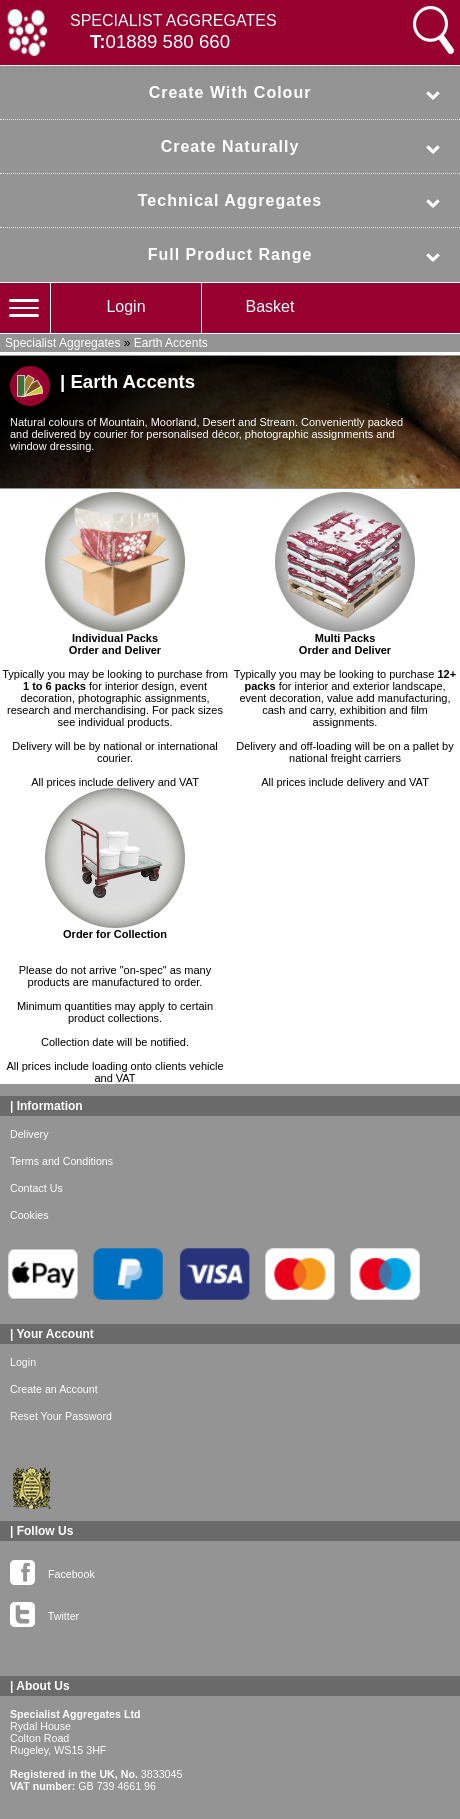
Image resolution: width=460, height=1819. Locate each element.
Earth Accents (171, 343)
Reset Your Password (61, 1416)
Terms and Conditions (61, 1161)
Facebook (52, 1570)
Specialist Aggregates (62, 343)
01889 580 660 (168, 41)
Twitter (44, 1612)
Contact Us (36, 1188)
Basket (270, 306)
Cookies (29, 1215)
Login (125, 306)
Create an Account (54, 1389)
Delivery (29, 1134)
